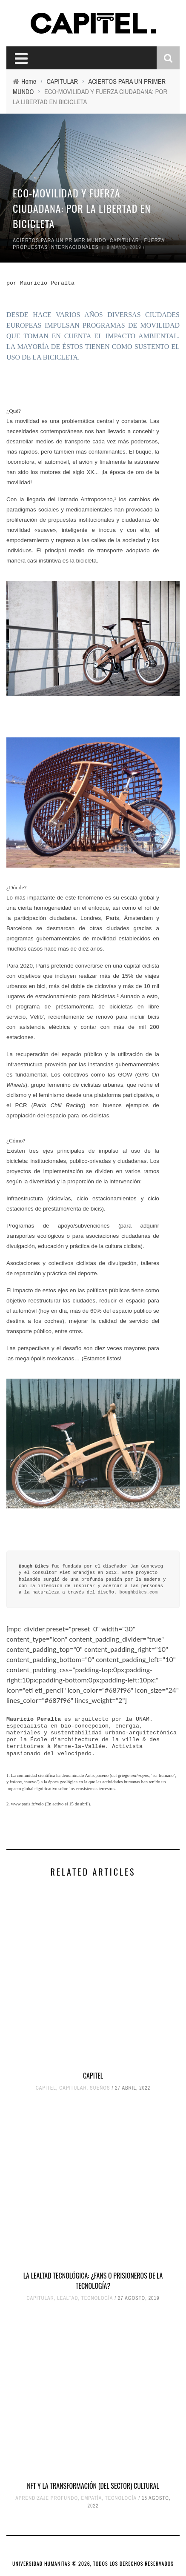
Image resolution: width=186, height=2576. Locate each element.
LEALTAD (67, 2298)
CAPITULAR (124, 240)
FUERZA (154, 240)
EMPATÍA (91, 2498)
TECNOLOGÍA (97, 2298)
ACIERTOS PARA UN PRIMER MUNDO (59, 240)
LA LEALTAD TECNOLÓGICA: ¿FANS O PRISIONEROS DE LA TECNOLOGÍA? (93, 2280)
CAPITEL (93, 2076)
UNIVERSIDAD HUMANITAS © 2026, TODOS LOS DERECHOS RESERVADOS (93, 2563)
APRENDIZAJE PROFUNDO (46, 2498)
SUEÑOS (100, 2088)
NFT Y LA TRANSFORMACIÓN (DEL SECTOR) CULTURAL (93, 2486)
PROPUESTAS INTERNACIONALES (56, 247)
